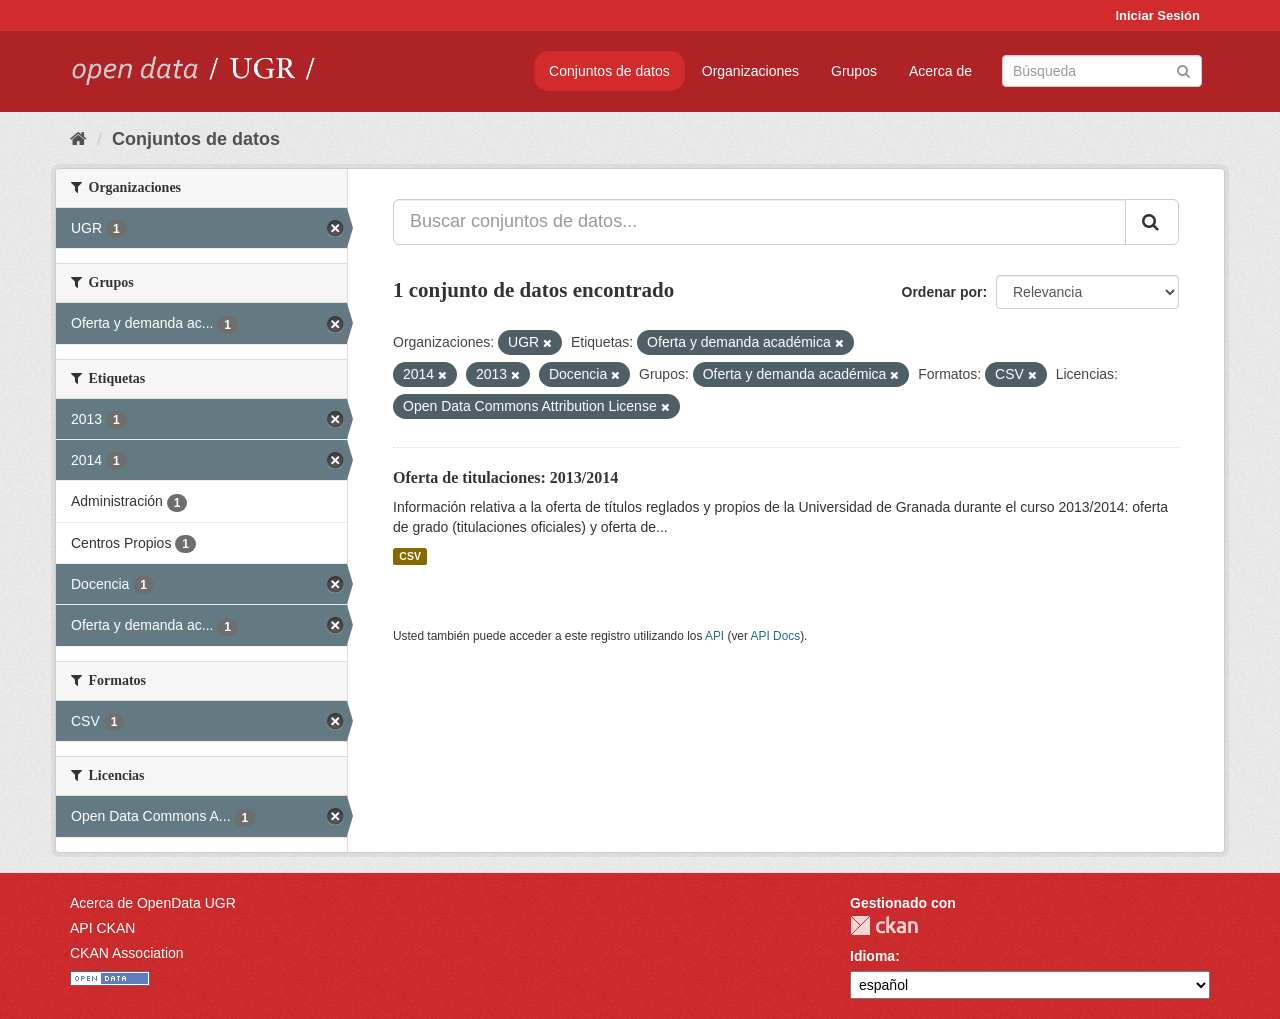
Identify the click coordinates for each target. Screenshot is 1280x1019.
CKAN (884, 925)
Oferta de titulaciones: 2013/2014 (505, 477)
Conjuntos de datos (609, 71)
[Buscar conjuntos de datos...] (759, 222)
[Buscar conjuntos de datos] (1102, 71)
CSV (410, 556)
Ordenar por (942, 292)
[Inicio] (78, 139)
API (714, 636)
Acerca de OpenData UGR (153, 903)
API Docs (776, 636)
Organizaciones (750, 71)
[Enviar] (1183, 69)
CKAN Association (127, 953)
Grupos (854, 71)
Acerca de (940, 71)
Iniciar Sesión (1157, 15)
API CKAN (102, 928)
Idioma (872, 956)
